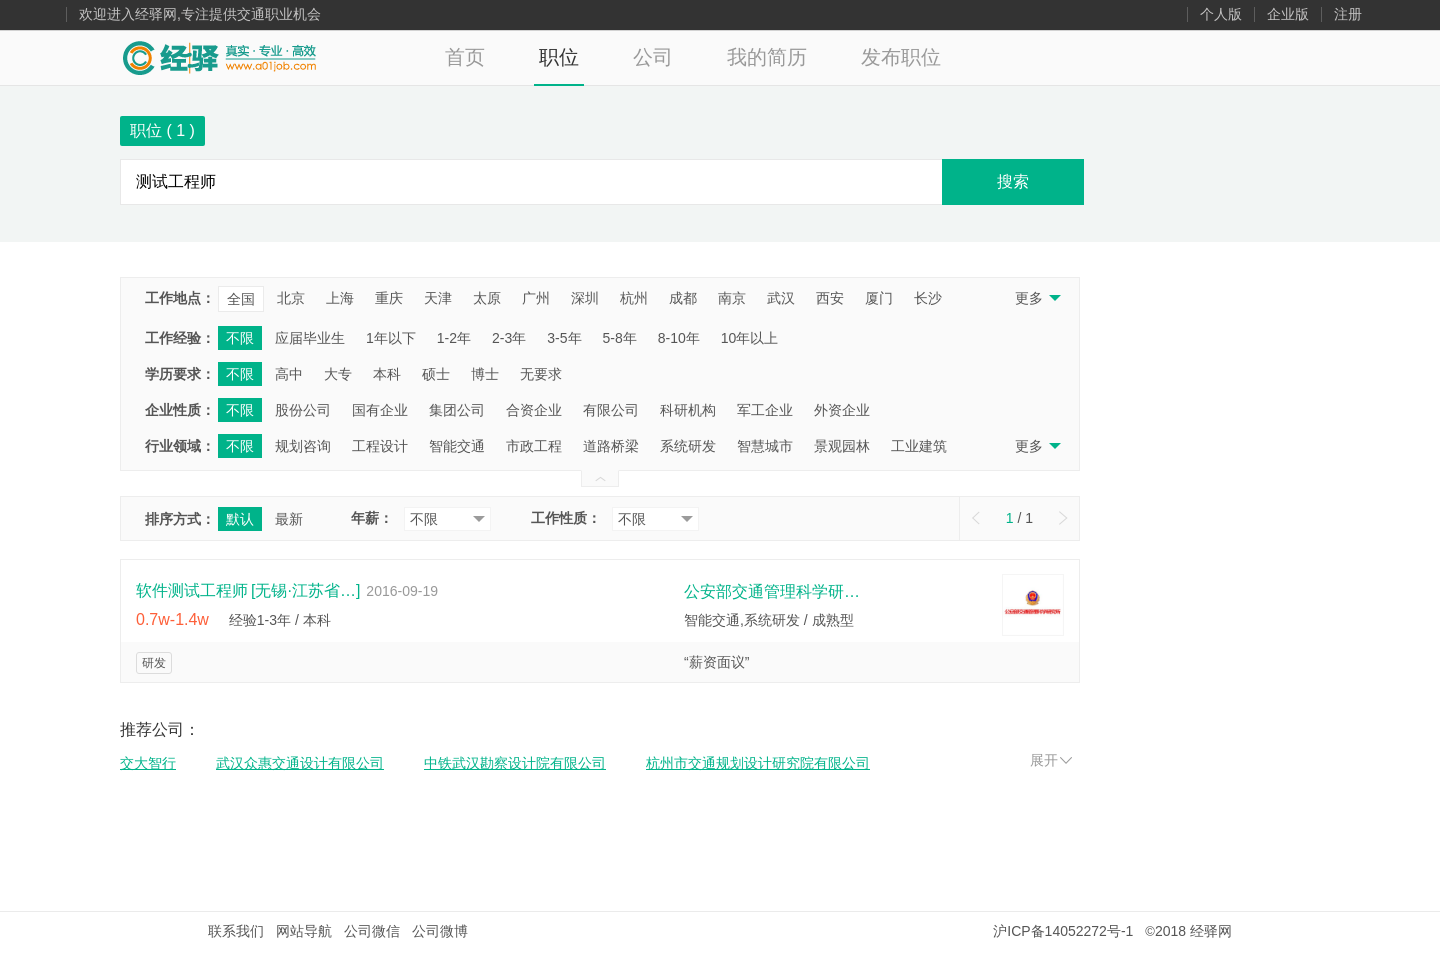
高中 (289, 374)
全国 (241, 299)
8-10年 (679, 338)
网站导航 (304, 931)
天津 (438, 298)
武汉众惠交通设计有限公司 (300, 763)
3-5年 (564, 338)
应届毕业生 (310, 338)
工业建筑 (919, 446)
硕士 (436, 374)
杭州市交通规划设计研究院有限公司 (758, 763)
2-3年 (509, 338)
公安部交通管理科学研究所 (774, 591)
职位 (559, 57)
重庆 (389, 298)
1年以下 (391, 338)
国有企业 (380, 410)
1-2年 (454, 338)
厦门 (879, 298)
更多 (1036, 298)
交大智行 (148, 763)
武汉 (781, 298)
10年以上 (750, 338)
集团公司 (457, 410)
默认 (240, 519)
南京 (732, 298)
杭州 (634, 298)
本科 (387, 374)
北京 (291, 298)
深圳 (585, 298)
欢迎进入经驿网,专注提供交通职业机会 (200, 14)
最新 (289, 519)
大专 (338, 374)
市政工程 (534, 446)
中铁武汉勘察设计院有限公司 (515, 763)
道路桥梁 (611, 446)
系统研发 (688, 446)
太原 (487, 298)
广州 (536, 298)
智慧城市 (765, 446)
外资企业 (842, 410)
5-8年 (620, 338)
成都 (683, 298)
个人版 (1221, 14)
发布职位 (901, 57)
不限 (240, 338)
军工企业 (765, 410)
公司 (653, 57)
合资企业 (534, 410)
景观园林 (842, 446)
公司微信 (372, 931)
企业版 (1288, 14)
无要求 (541, 374)
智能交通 (457, 446)
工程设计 (380, 446)
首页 (465, 57)
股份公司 (303, 410)
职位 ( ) (162, 130)
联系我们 (236, 931)
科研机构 (688, 410)
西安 (830, 298)
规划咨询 (303, 446)
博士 (485, 374)
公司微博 (440, 931)
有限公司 (611, 410)
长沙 (928, 298)
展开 (1051, 760)
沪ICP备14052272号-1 (1063, 931)
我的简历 (767, 57)
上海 (340, 298)
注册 (1348, 14)
